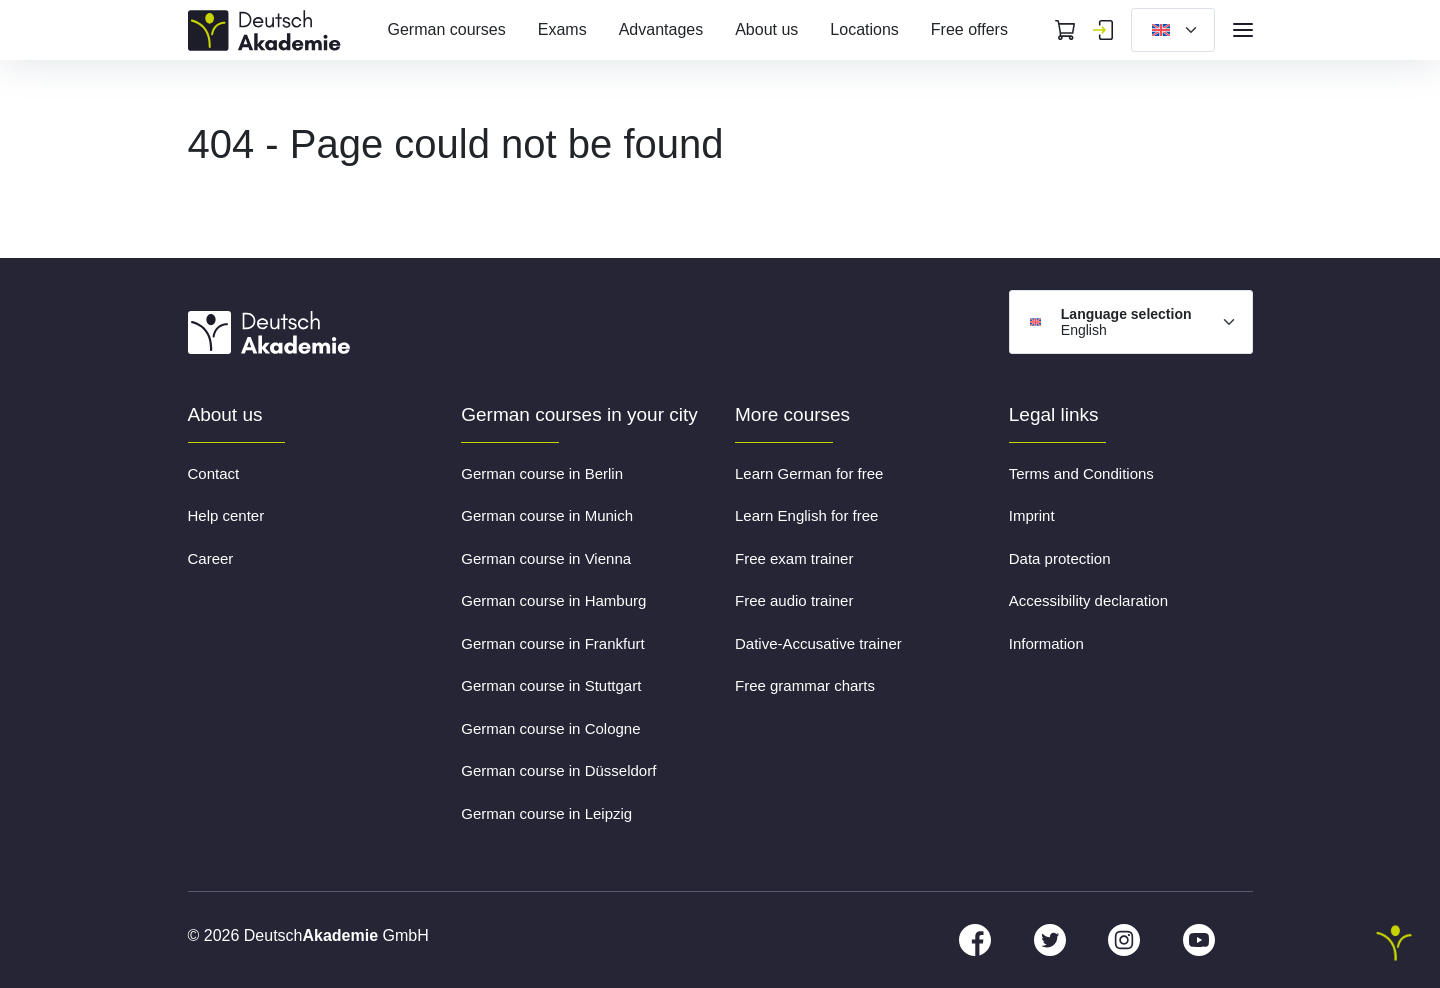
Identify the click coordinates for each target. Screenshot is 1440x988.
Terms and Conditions (1081, 473)
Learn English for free (806, 515)
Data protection (1060, 558)
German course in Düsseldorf (558, 770)
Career (211, 558)
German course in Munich (547, 515)
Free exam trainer (794, 558)
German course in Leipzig (546, 813)
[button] (44, 944)
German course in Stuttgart (551, 685)
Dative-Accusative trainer (818, 643)
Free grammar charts (805, 685)
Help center (226, 515)
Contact (214, 473)
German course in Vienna (546, 558)
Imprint (1032, 515)
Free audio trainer (794, 600)
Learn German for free (809, 473)
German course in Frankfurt (552, 643)
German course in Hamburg (553, 600)
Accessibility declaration (1088, 600)
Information (1046, 643)
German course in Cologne (550, 728)
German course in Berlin (542, 473)
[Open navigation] (1243, 30)
